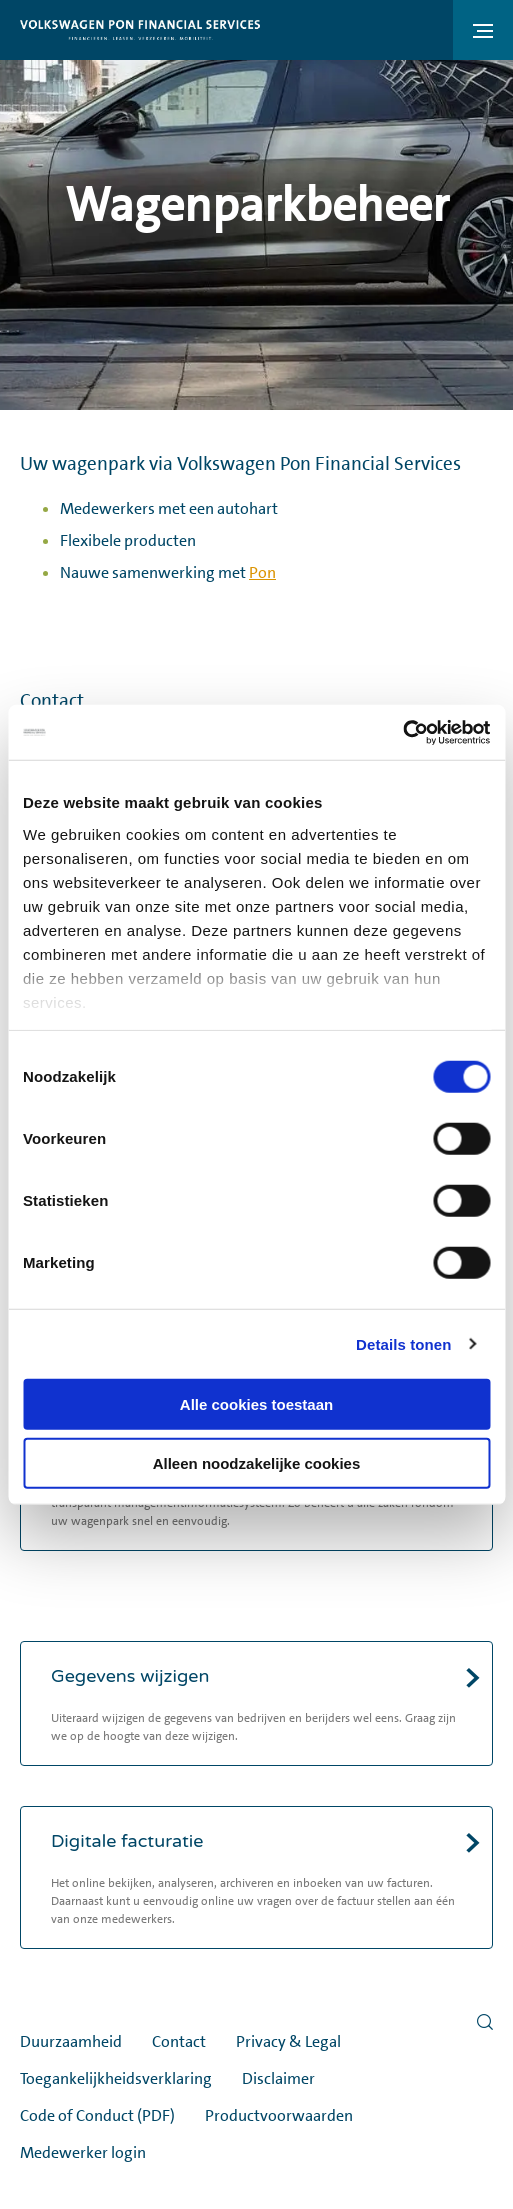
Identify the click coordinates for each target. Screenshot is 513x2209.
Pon (262, 572)
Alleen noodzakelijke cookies (257, 1463)
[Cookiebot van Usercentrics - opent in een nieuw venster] (402, 732)
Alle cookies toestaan (256, 1404)
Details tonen (403, 1343)
